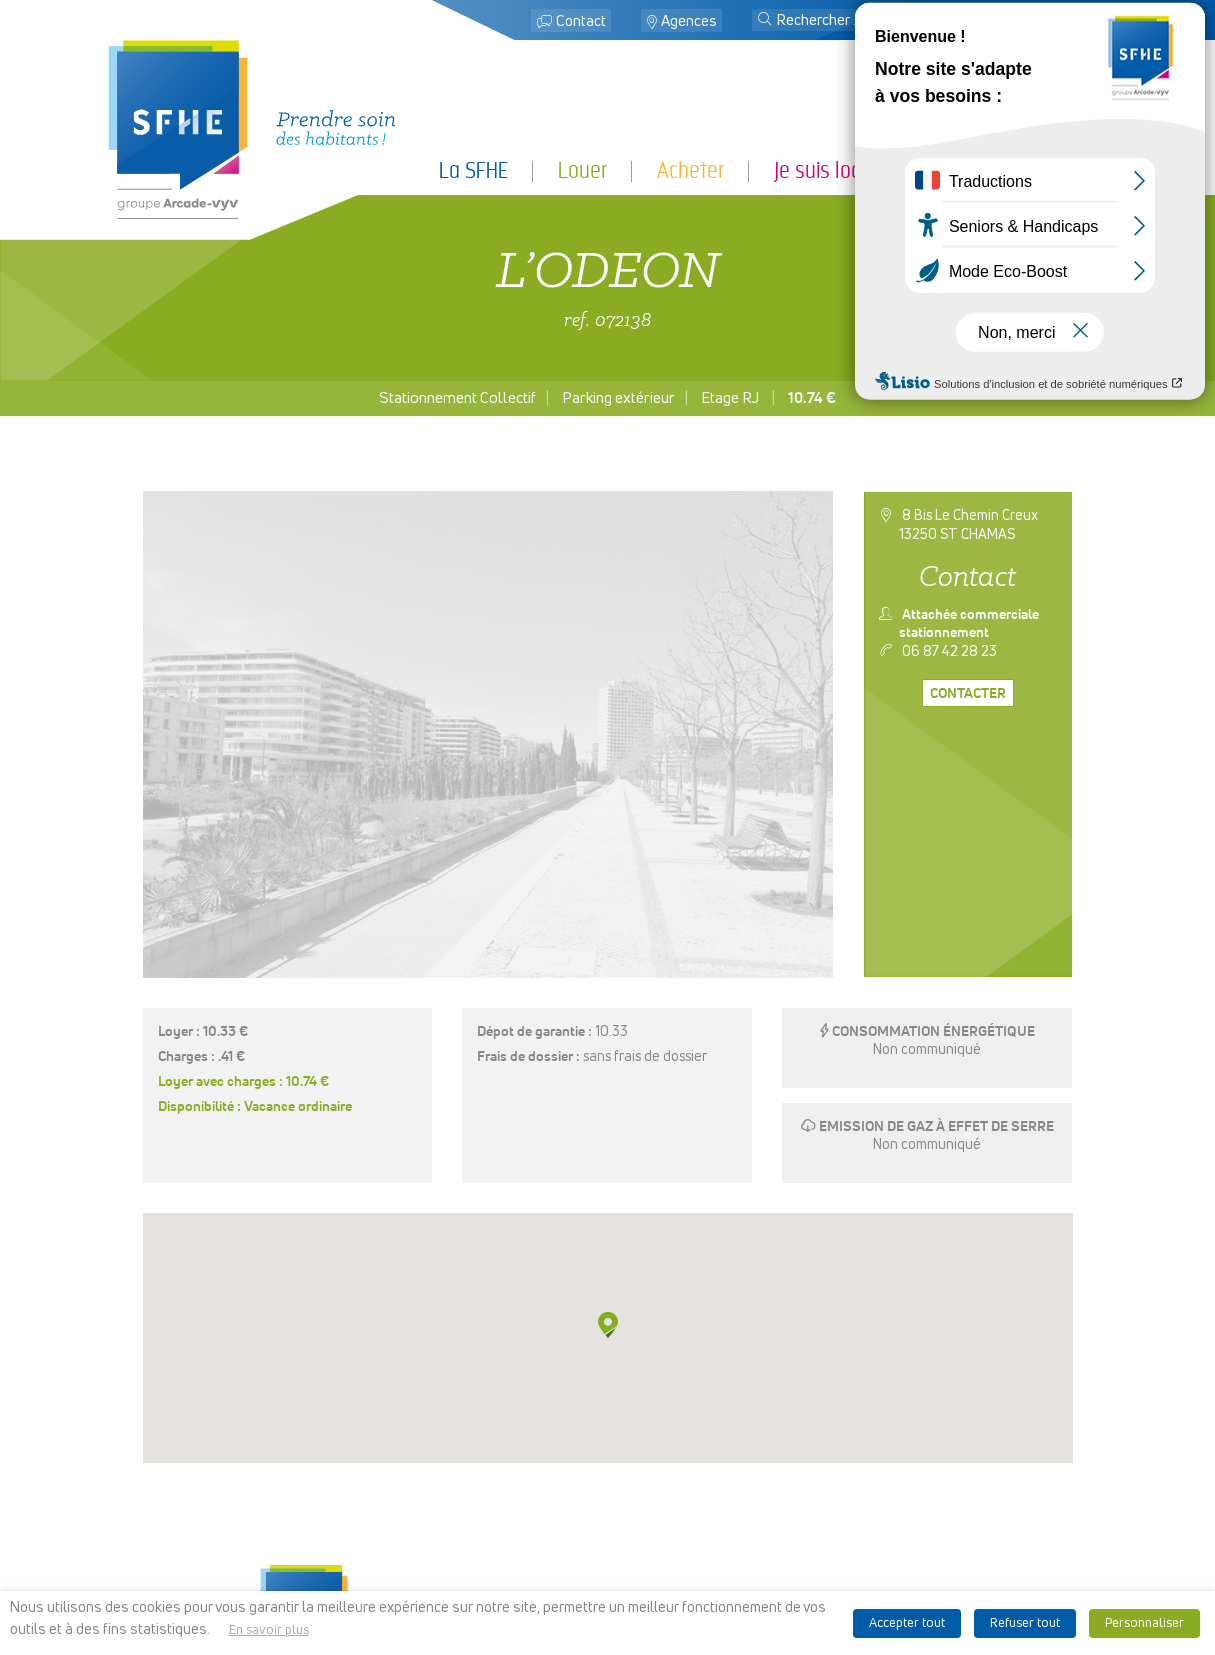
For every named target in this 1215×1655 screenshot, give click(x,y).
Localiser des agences (608, 1492)
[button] (765, 21)
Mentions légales (810, 1466)
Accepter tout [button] (907, 1623)
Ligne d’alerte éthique (810, 1567)
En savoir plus (269, 1630)
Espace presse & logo (810, 1450)
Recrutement (608, 1542)
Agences (689, 21)
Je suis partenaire (1033, 170)
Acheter (690, 170)
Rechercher (608, 1508)
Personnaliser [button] (1144, 1623)
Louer (582, 170)
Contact (581, 21)
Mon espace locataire (1013, 21)
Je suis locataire (841, 170)
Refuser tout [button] (1025, 1623)
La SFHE (473, 170)
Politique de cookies (810, 1517)
